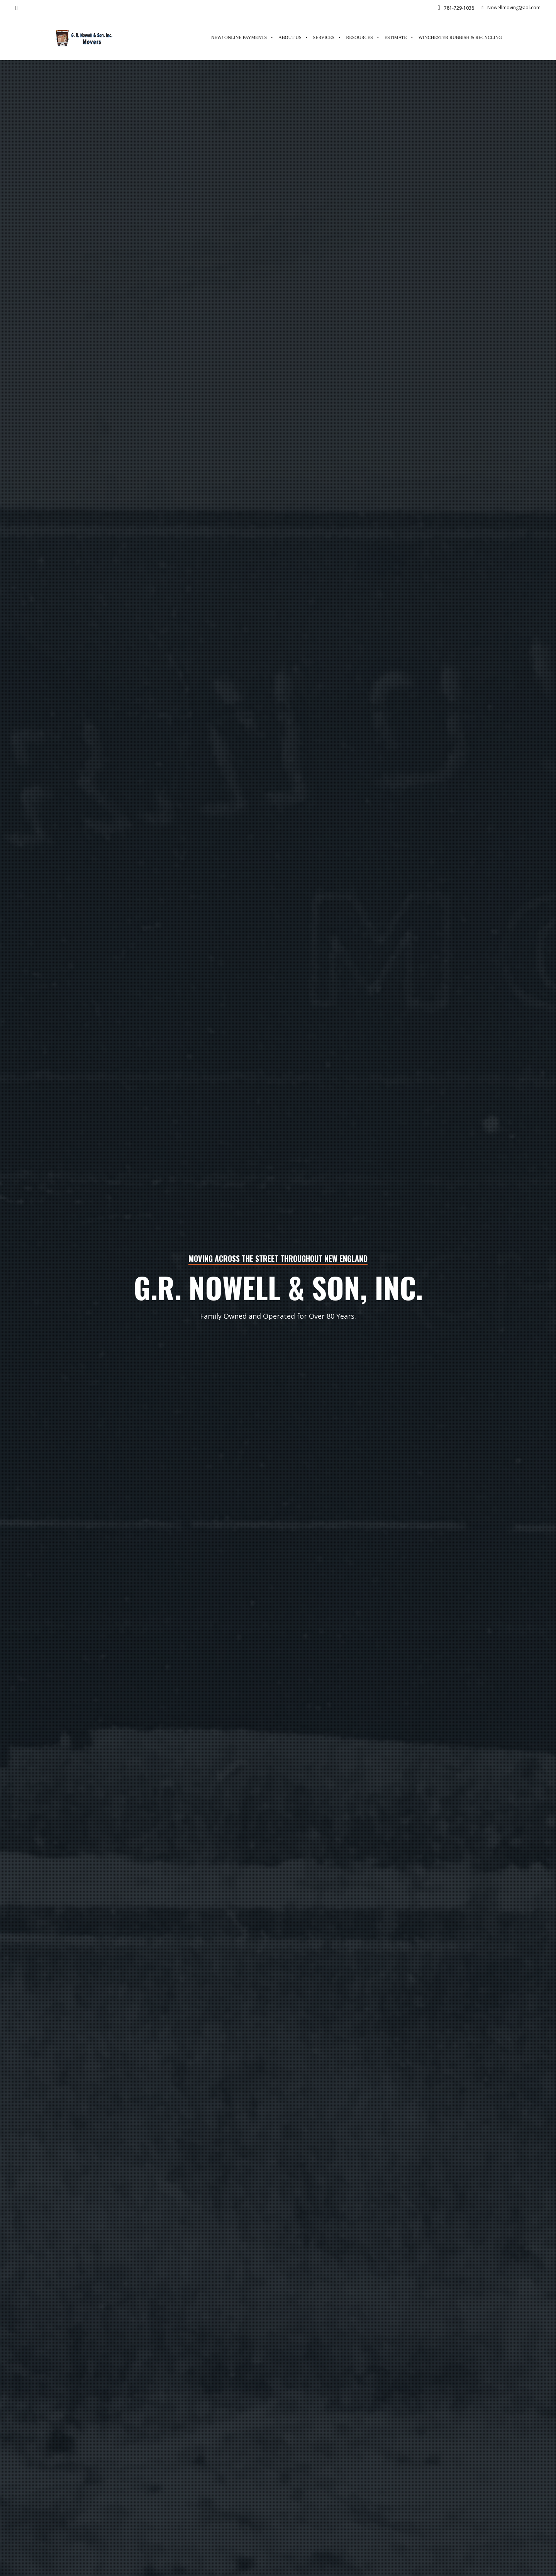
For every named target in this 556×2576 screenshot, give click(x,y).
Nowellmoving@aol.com (511, 7)
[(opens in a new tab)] (457, 37)
